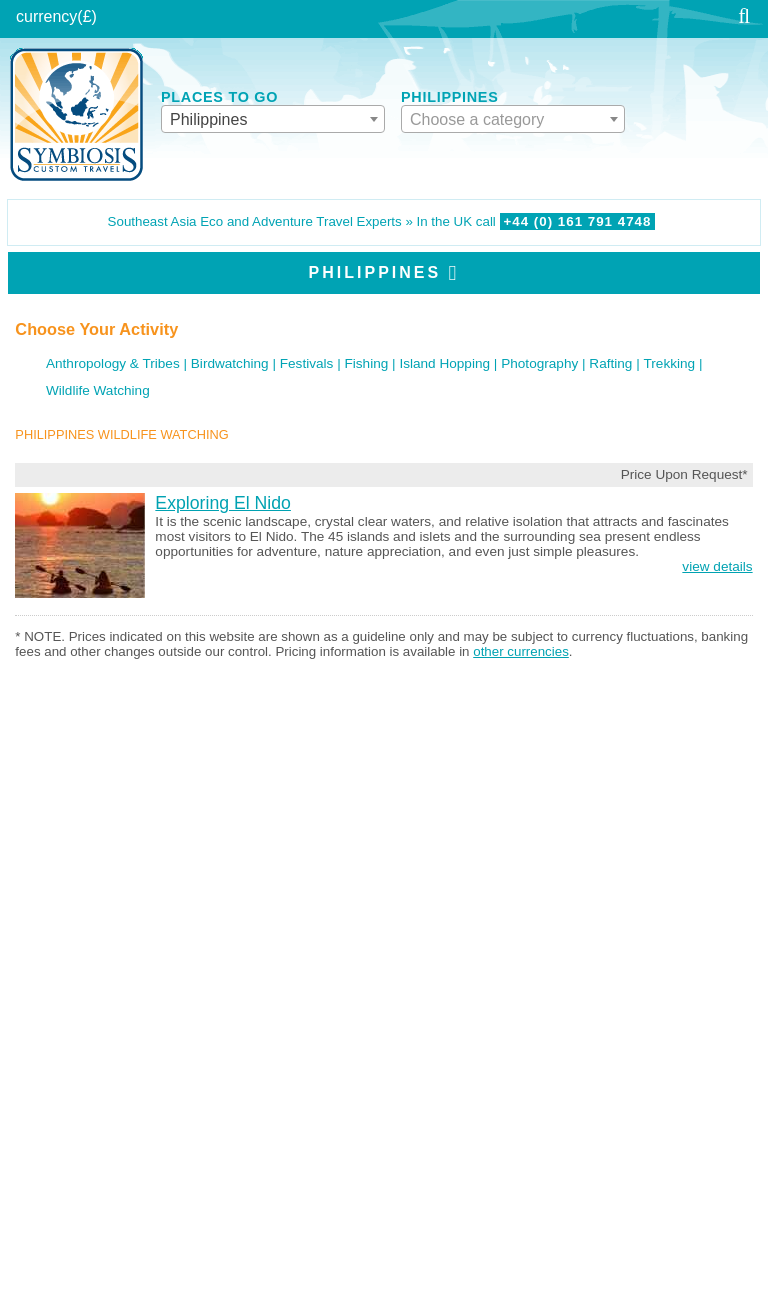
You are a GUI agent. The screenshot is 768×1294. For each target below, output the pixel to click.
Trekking (670, 363)
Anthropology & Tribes (113, 363)
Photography (539, 363)
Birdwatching (230, 363)
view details (717, 566)
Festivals (307, 363)
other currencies (521, 651)
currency (46, 16)
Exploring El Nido (223, 503)
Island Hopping (444, 363)
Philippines (375, 272)
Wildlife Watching (98, 390)
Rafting (610, 363)
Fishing (366, 363)
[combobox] (273, 119)
